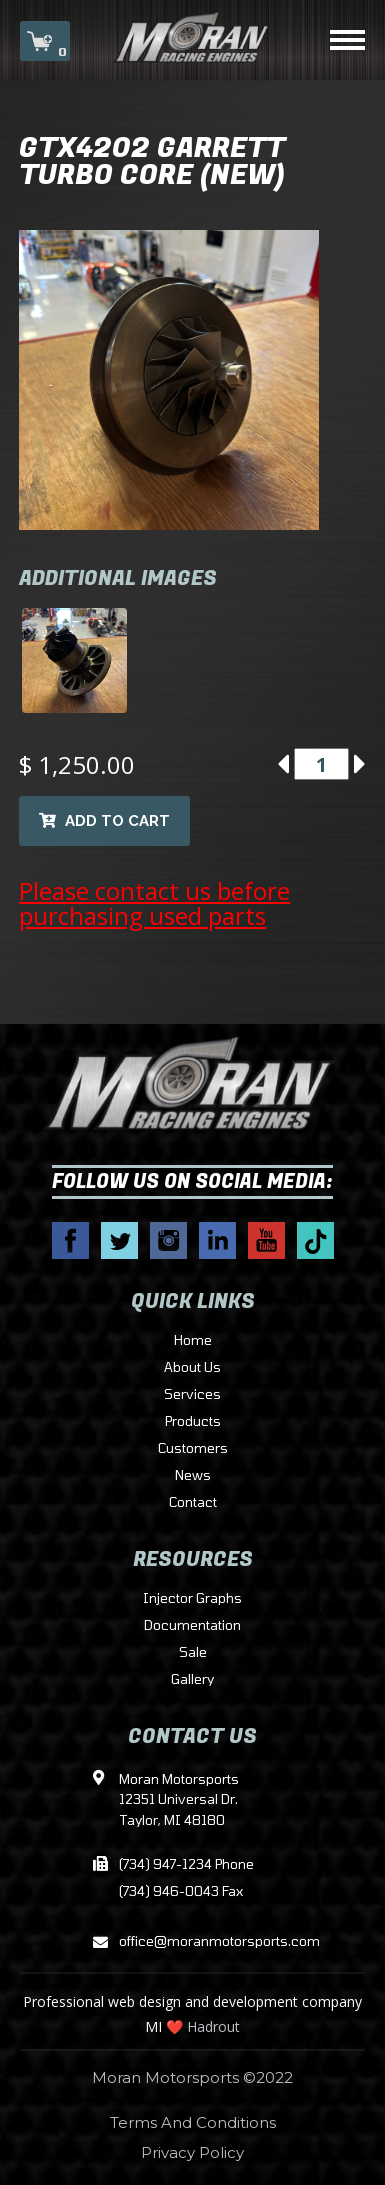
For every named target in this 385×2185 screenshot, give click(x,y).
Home (193, 1341)
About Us (192, 1368)
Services (192, 1395)
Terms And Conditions (193, 2122)
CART (45, 43)
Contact (193, 1503)
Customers (193, 1449)
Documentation (192, 1626)
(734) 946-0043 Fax (181, 1892)
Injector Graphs (192, 1599)
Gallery (192, 1680)
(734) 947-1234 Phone (186, 1865)
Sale (193, 1653)
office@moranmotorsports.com (193, 1942)
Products (193, 1422)
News (193, 1476)
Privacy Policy (192, 2152)
